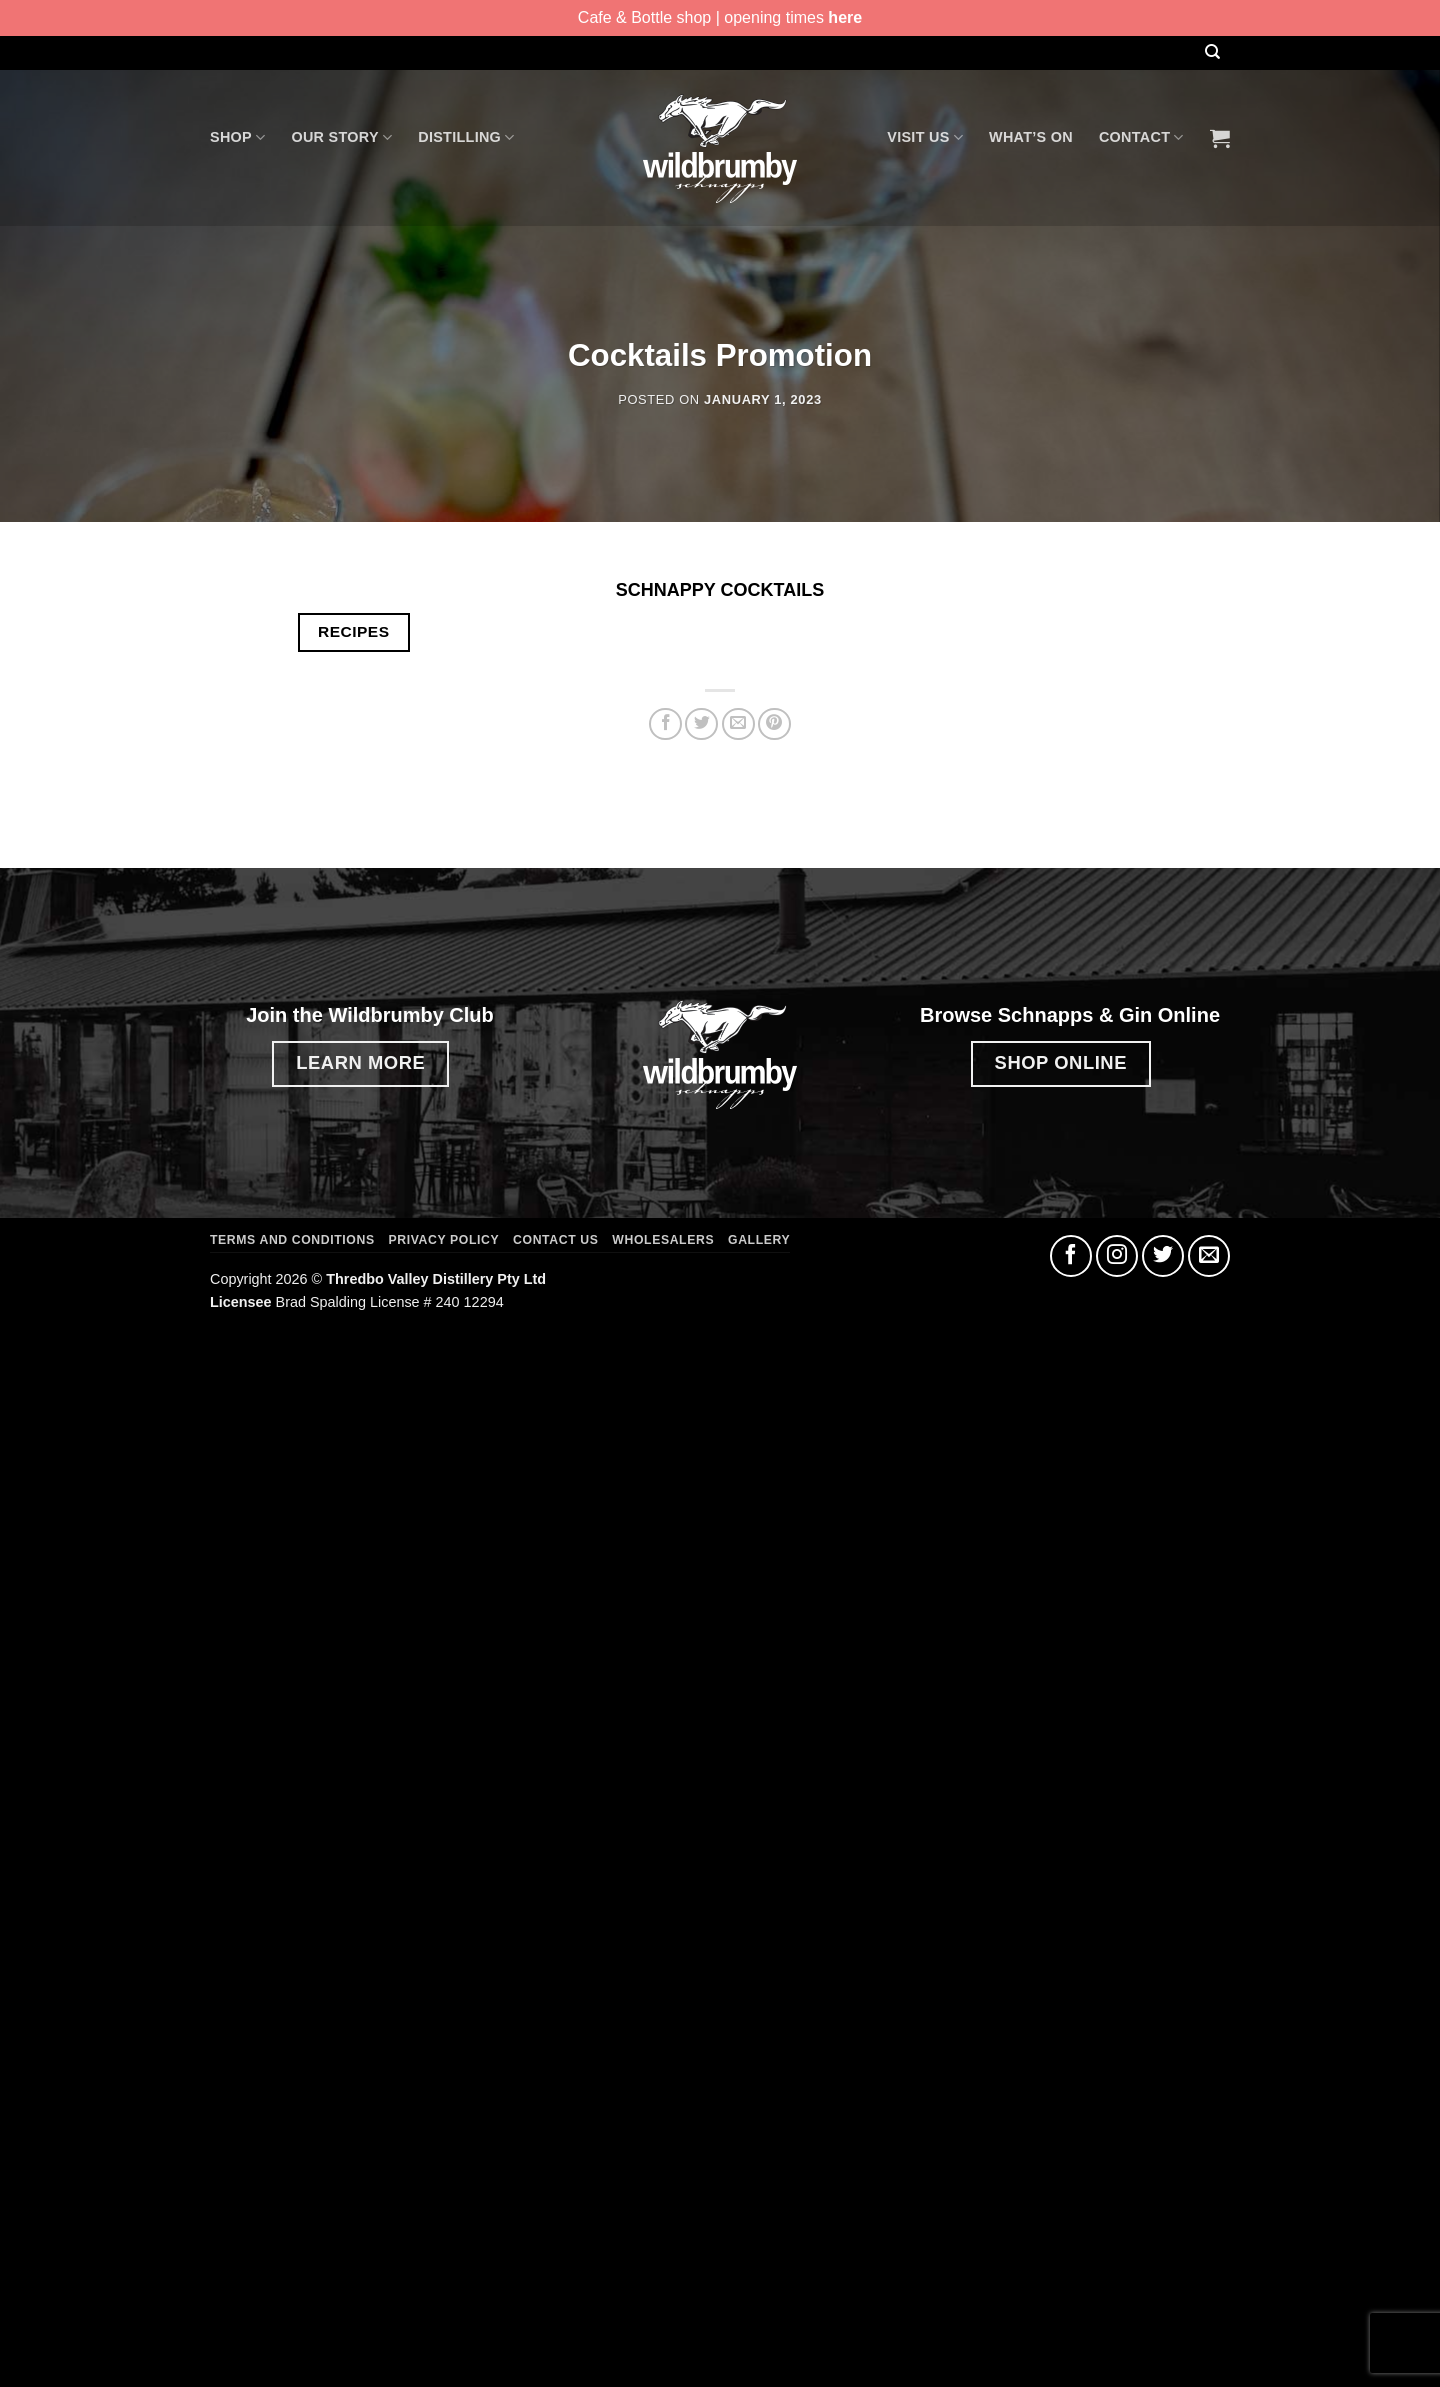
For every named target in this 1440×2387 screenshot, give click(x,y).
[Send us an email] (1209, 1256)
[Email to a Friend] (738, 724)
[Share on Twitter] (701, 724)
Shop (237, 137)
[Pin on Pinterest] (774, 724)
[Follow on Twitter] (1163, 1256)
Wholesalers (663, 1240)
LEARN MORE (360, 1062)
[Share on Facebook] (665, 724)
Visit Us (925, 137)
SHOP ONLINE (1061, 1062)
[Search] (1212, 52)
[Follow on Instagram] (1117, 1256)
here (845, 17)
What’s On (1031, 137)
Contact (1141, 137)
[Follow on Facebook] (1071, 1256)
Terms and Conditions (292, 1240)
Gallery (759, 1240)
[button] (1220, 138)
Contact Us (555, 1240)
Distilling (466, 137)
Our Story (341, 137)
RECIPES (353, 631)
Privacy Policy (444, 1240)
